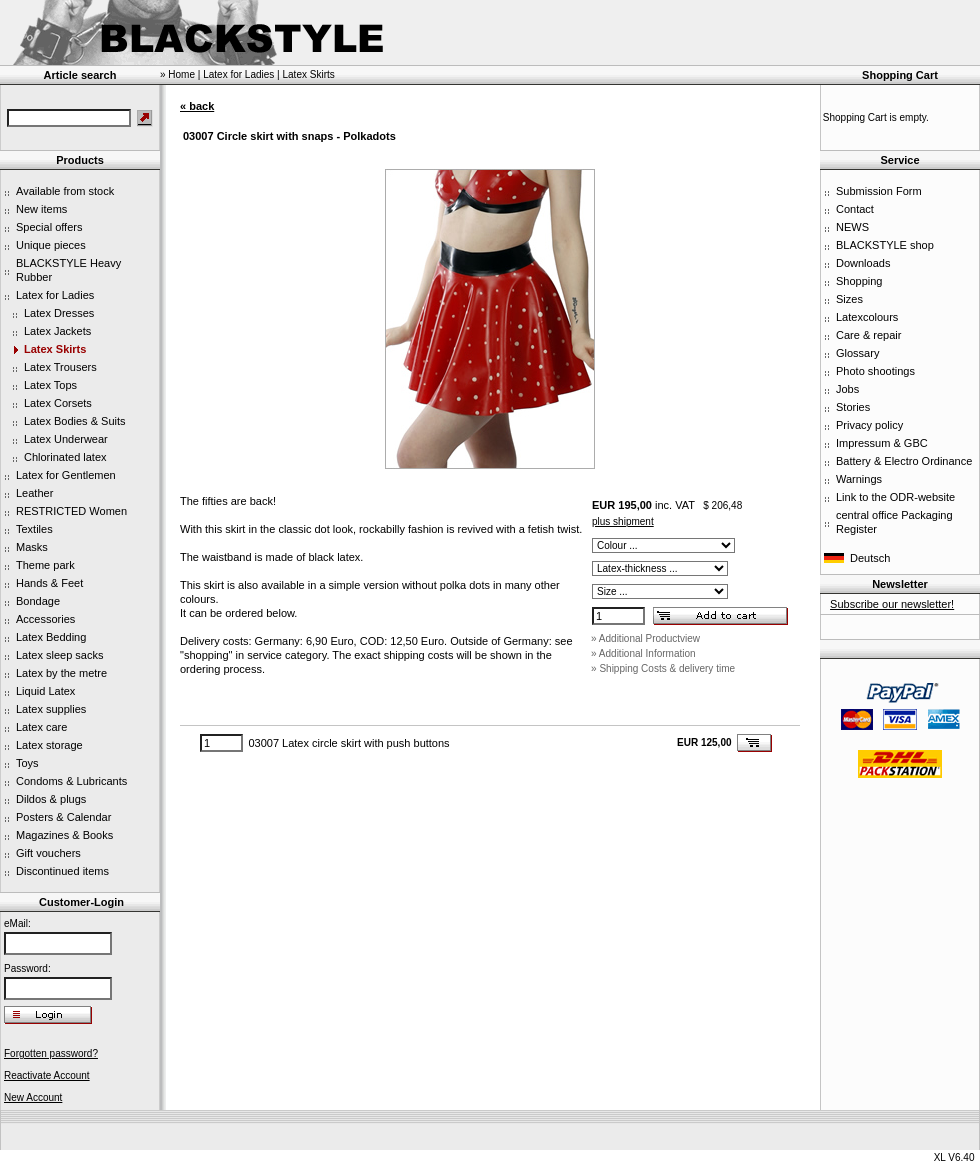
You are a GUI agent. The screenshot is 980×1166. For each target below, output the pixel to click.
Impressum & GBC (882, 443)
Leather (34, 493)
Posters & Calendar (63, 817)
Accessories (45, 619)
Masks (32, 547)
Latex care (41, 727)
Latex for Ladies (55, 295)
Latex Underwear (66, 439)
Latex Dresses (59, 313)
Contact (855, 209)
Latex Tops (50, 385)
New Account (33, 1097)
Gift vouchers (48, 853)
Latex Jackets (57, 331)
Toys (27, 763)
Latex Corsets (58, 403)
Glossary (857, 353)
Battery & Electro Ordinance (904, 461)
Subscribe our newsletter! (892, 604)
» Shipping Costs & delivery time (663, 668)
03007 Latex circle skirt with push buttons (348, 743)
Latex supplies (51, 709)
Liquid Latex (45, 691)
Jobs (847, 389)
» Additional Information (643, 653)
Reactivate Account (47, 1075)
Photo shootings (875, 371)
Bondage (38, 601)
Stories (853, 407)
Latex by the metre (61, 673)
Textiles (34, 529)
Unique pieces (51, 245)
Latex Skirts (55, 349)
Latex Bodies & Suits (75, 421)
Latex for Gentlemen (66, 475)
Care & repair (868, 335)
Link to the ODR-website (895, 497)
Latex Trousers (60, 367)
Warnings (859, 479)
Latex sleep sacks (59, 655)
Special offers (49, 227)
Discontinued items (62, 871)
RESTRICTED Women (71, 511)
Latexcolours (867, 317)
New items (41, 209)
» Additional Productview (645, 638)
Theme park (45, 565)
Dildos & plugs (51, 799)
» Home (177, 74)
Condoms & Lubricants (71, 781)
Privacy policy (869, 425)
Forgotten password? (51, 1053)
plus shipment (623, 521)
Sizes (849, 299)
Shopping (859, 281)
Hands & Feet (49, 583)
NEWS (852, 227)
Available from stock (65, 191)
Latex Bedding (51, 637)
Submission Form (879, 191)
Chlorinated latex (65, 457)
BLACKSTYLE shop (885, 245)
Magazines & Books (64, 835)
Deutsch (870, 558)
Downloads (863, 263)
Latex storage (49, 745)
